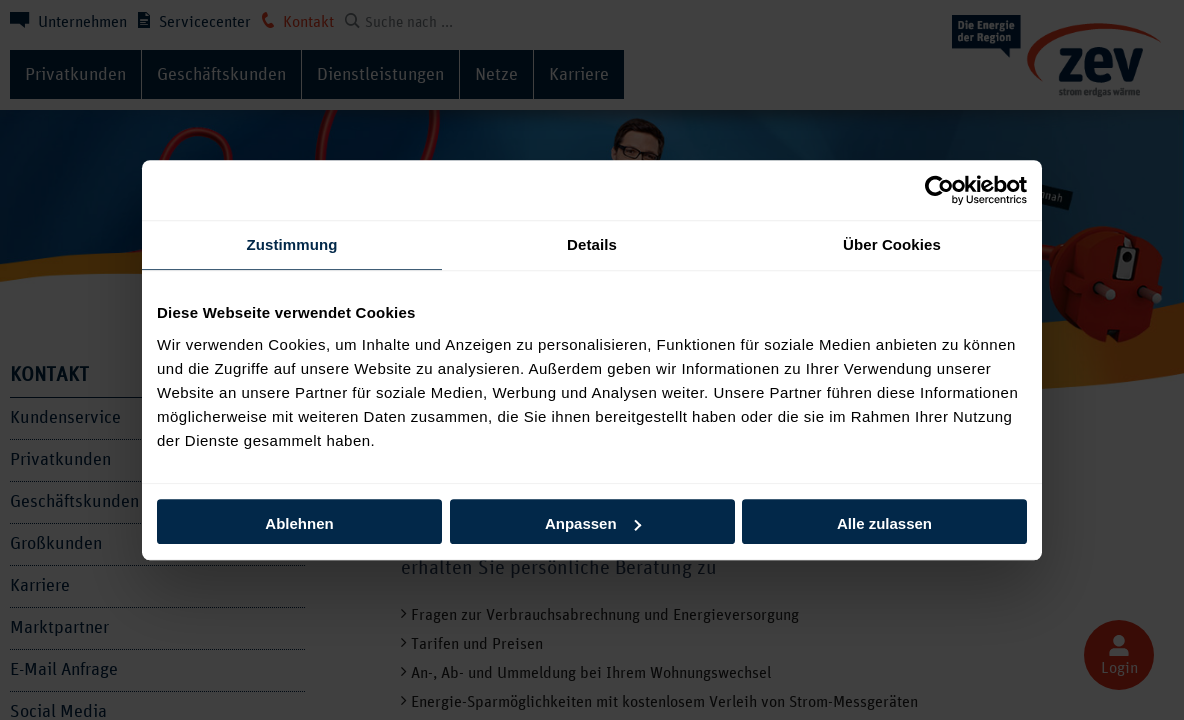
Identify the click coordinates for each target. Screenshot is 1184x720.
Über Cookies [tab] (892, 244)
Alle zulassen (884, 523)
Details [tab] (592, 244)
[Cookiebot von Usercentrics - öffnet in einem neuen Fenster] (939, 190)
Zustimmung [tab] (292, 244)
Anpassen (593, 523)
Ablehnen (299, 523)
